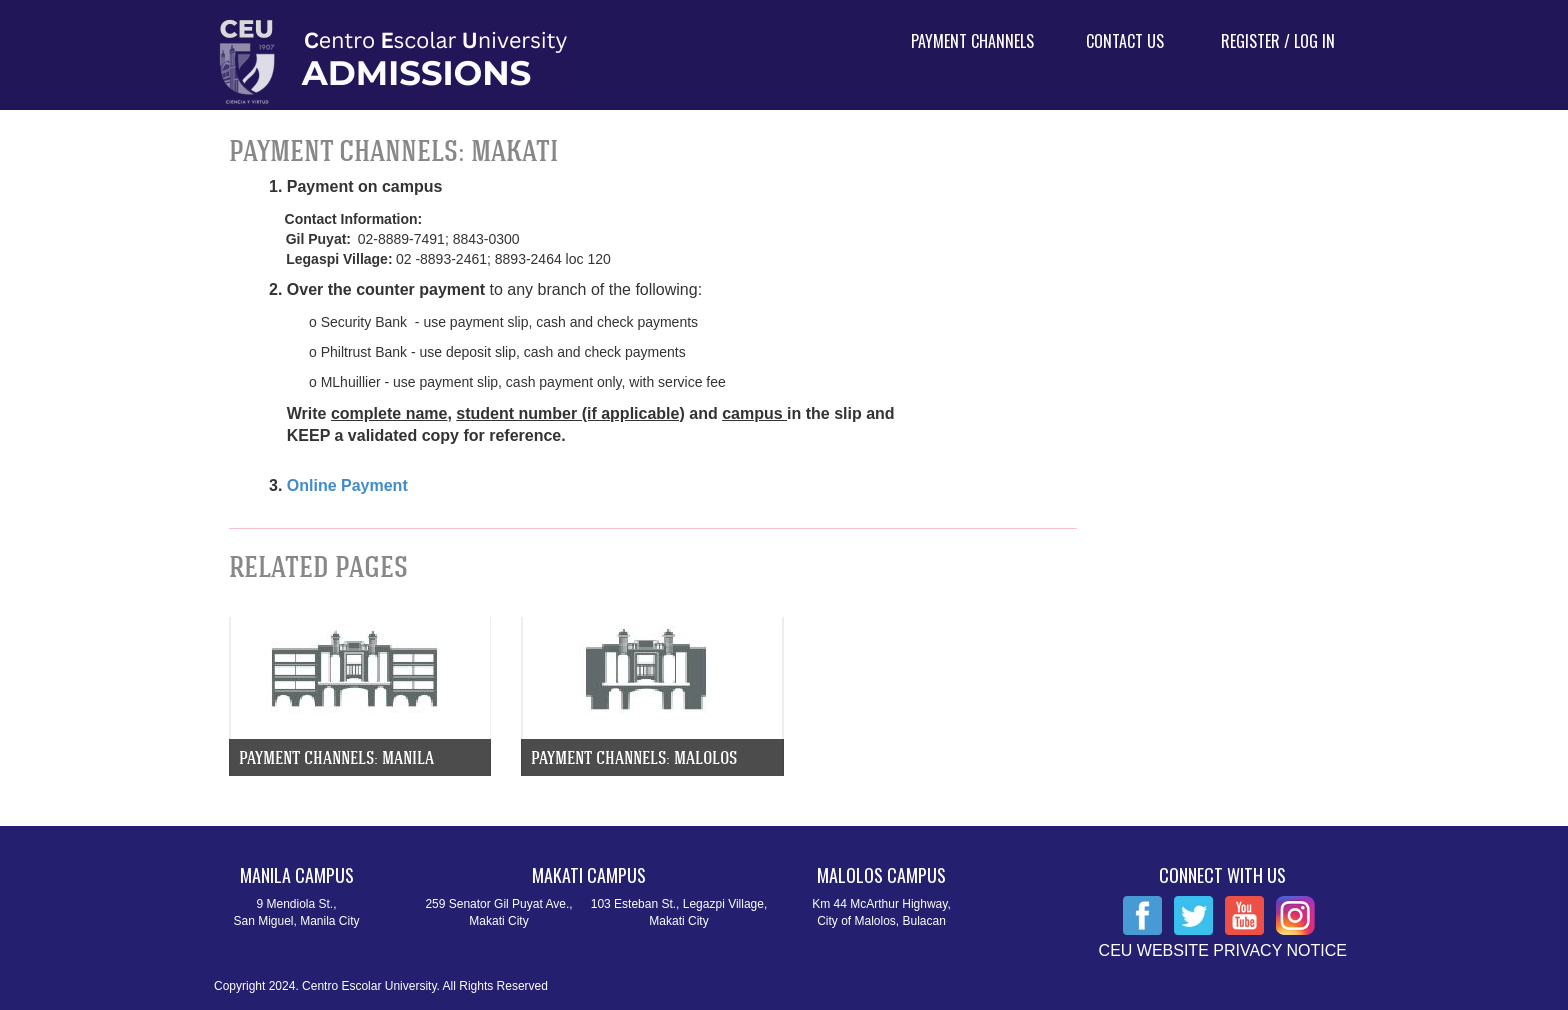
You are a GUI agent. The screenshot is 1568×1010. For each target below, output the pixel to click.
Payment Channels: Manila (336, 757)
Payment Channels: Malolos (634, 757)
